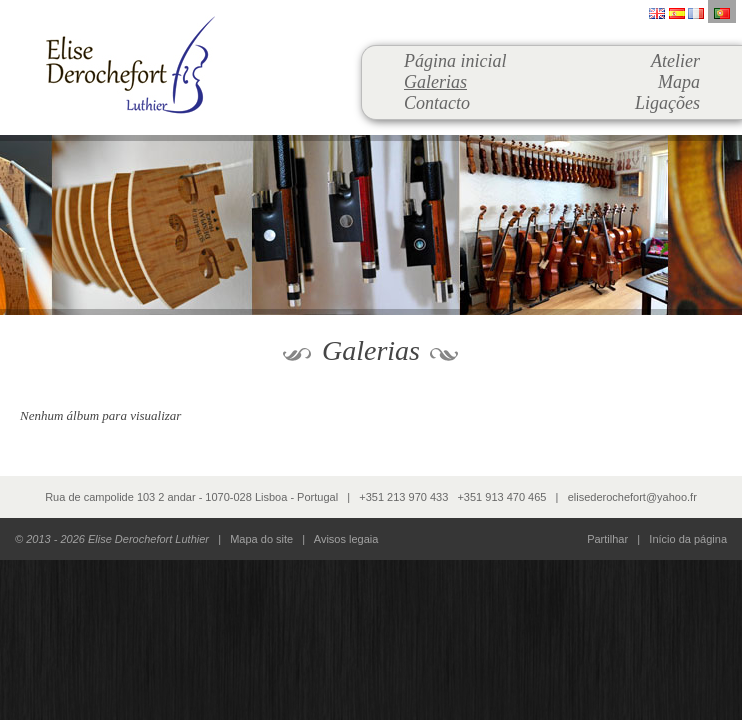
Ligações (667, 103)
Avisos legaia (346, 539)
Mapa (679, 82)
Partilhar (607, 539)
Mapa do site (261, 539)
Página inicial (455, 61)
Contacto (437, 103)
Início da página (688, 539)
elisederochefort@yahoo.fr (632, 497)
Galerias (435, 82)
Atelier (675, 61)
